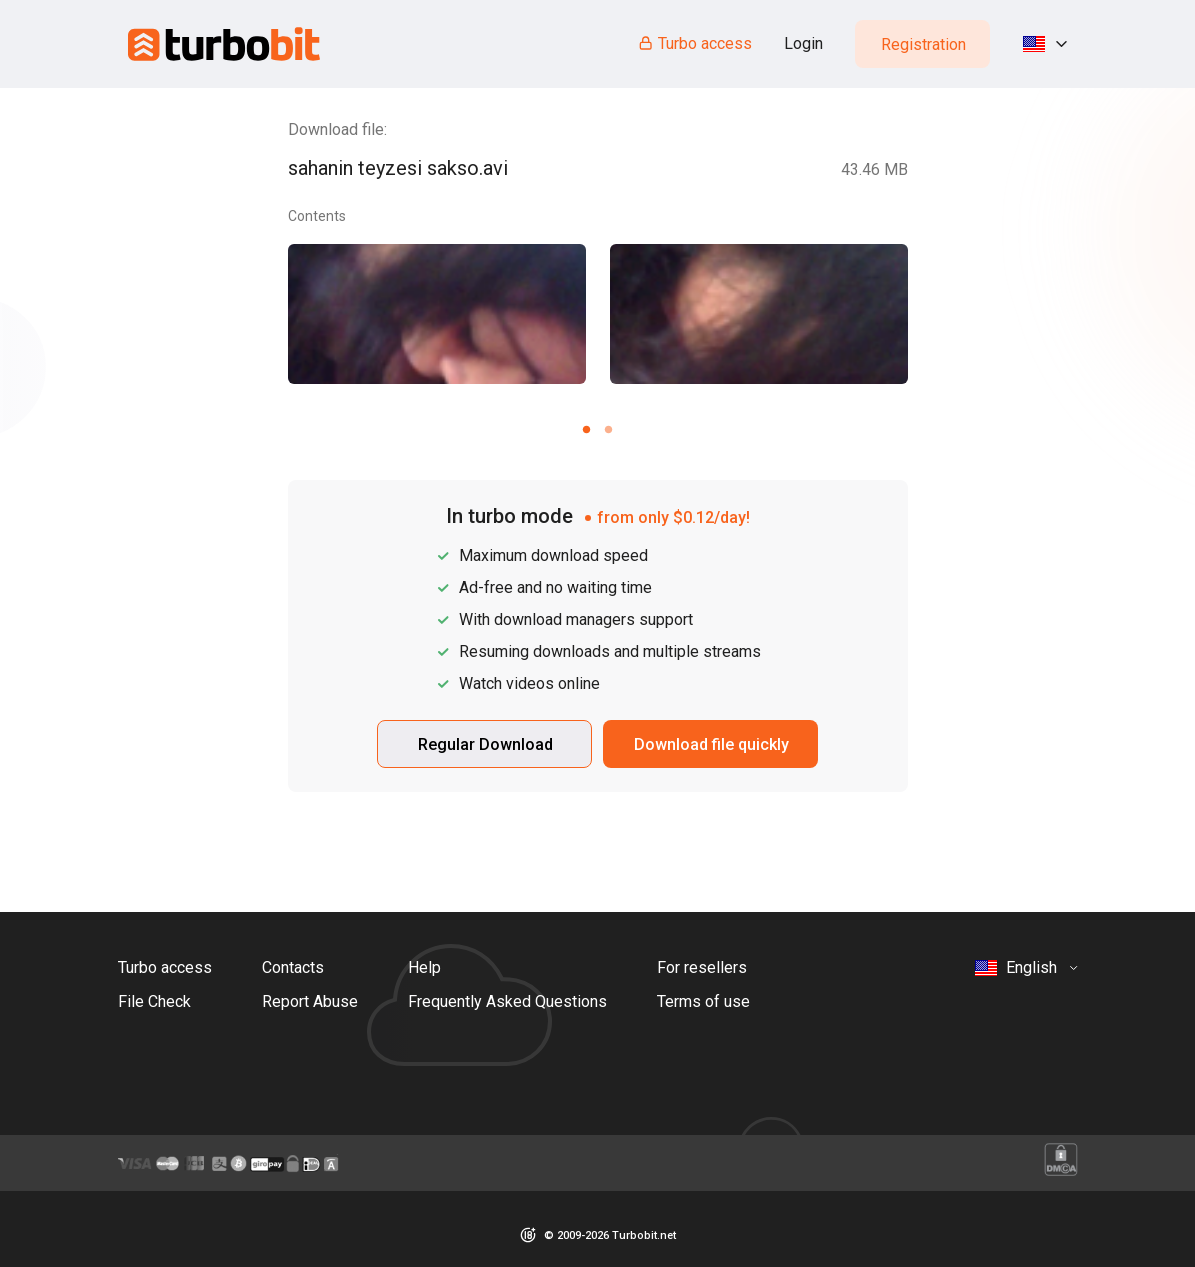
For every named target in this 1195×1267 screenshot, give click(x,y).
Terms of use (703, 1001)
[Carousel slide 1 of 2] (587, 429)
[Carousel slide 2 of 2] (609, 429)
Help (424, 967)
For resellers (702, 967)
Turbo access (694, 43)
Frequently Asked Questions (507, 1001)
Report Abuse (310, 1001)
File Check (154, 1001)
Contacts (293, 967)
